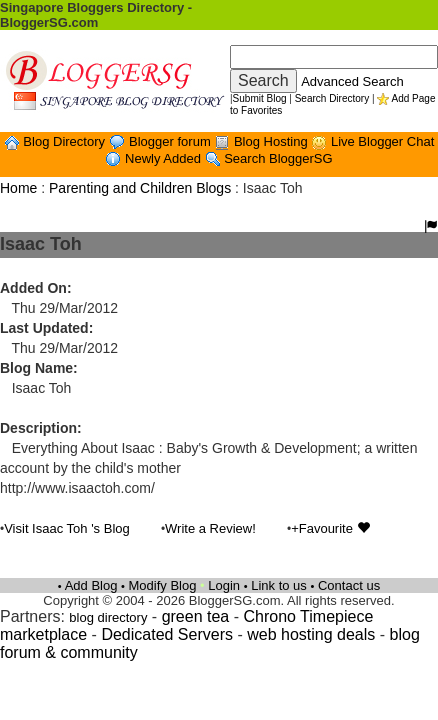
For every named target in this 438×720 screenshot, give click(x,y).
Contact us (349, 585)
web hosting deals (311, 634)
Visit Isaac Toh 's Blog (67, 528)
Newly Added (165, 158)
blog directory (108, 617)
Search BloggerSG (278, 158)
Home (18, 188)
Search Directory (332, 98)
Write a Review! (210, 528)
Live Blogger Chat (382, 141)
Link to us (279, 585)
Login (224, 585)
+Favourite (330, 528)
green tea (196, 616)
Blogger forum (171, 141)
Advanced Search (352, 81)
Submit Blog (260, 98)
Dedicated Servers (167, 634)
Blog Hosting (272, 141)
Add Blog (91, 585)
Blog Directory (65, 141)
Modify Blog (163, 585)
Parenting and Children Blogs (140, 188)
